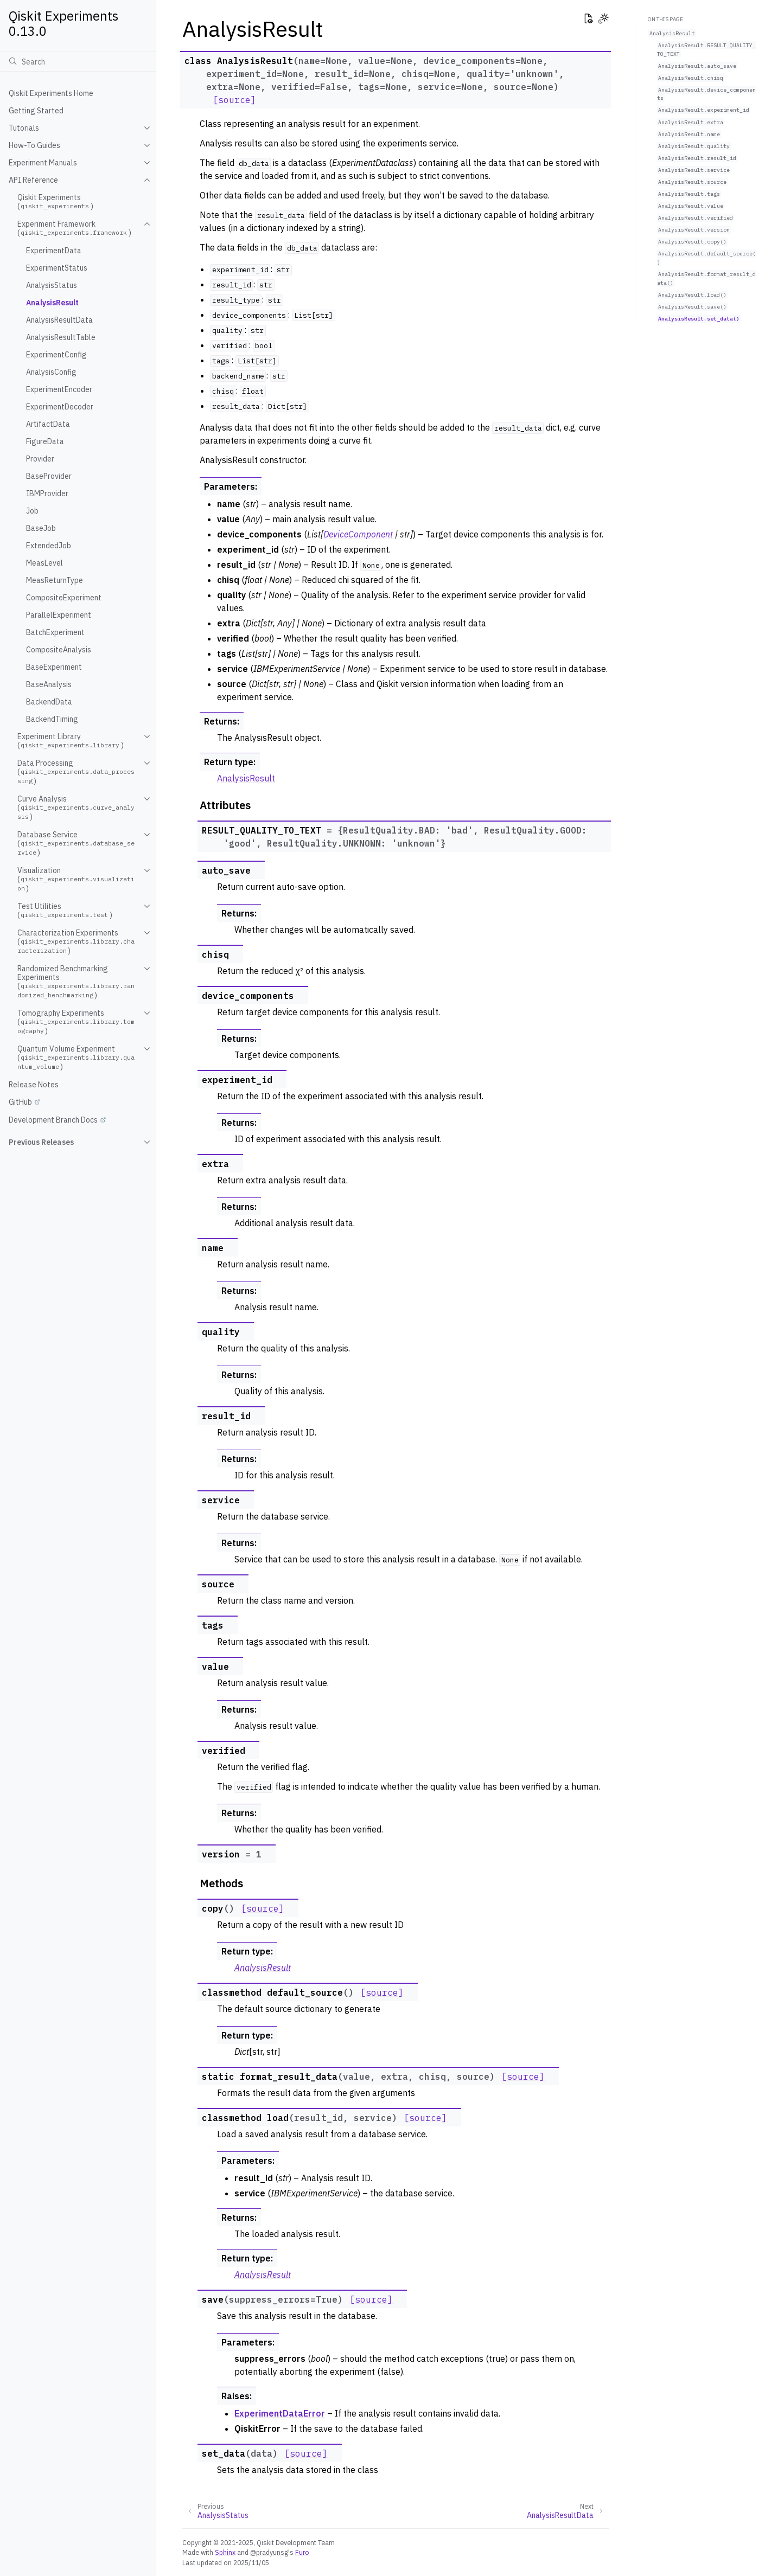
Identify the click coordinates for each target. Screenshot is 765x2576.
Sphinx (225, 2552)
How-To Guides (34, 145)
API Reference (33, 180)
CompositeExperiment (63, 598)
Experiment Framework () (74, 228)
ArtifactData (48, 424)
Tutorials (24, 128)
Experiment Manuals (43, 163)
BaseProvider (49, 476)
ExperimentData (53, 250)
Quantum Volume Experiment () (76, 1058)
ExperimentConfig (56, 355)
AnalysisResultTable (60, 337)
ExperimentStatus (56, 268)
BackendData (49, 702)
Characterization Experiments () (76, 942)
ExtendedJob (48, 545)
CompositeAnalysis (58, 650)
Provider (40, 459)
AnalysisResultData (59, 320)
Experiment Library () (70, 741)
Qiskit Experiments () (55, 202)
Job (32, 511)
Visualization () (76, 879)
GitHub (20, 1102)
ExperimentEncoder (59, 389)
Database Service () (76, 843)
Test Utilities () (64, 910)
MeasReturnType (54, 580)
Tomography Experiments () (76, 1022)
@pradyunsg (269, 2552)
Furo (302, 2552)
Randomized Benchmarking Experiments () (76, 982)
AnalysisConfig (51, 372)
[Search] (78, 61)
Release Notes (34, 1085)
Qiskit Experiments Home (51, 93)
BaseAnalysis (49, 684)
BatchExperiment (55, 632)
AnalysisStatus (51, 285)
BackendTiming (52, 719)
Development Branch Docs (53, 1120)
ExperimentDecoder (59, 407)
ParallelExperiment (58, 615)
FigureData (45, 441)
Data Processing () (76, 772)
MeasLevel (44, 563)
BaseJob (41, 528)
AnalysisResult (52, 302)
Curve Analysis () (76, 808)
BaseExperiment (54, 667)
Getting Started (36, 111)
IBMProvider (47, 493)
